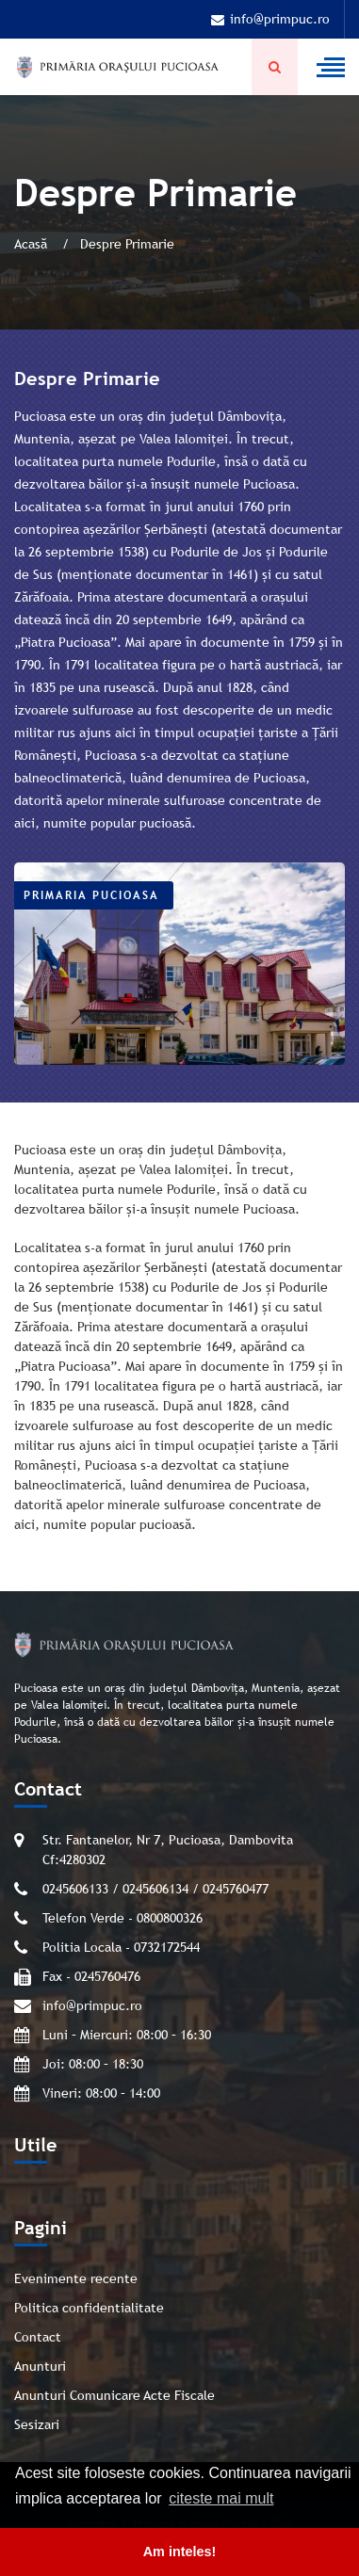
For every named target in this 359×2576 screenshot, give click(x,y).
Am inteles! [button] (180, 2551)
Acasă (32, 243)
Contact (37, 2336)
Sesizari (36, 2424)
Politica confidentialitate (89, 2307)
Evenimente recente (76, 2278)
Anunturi (40, 2366)
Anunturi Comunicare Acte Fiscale (114, 2395)
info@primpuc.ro (270, 18)
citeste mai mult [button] (221, 2498)
